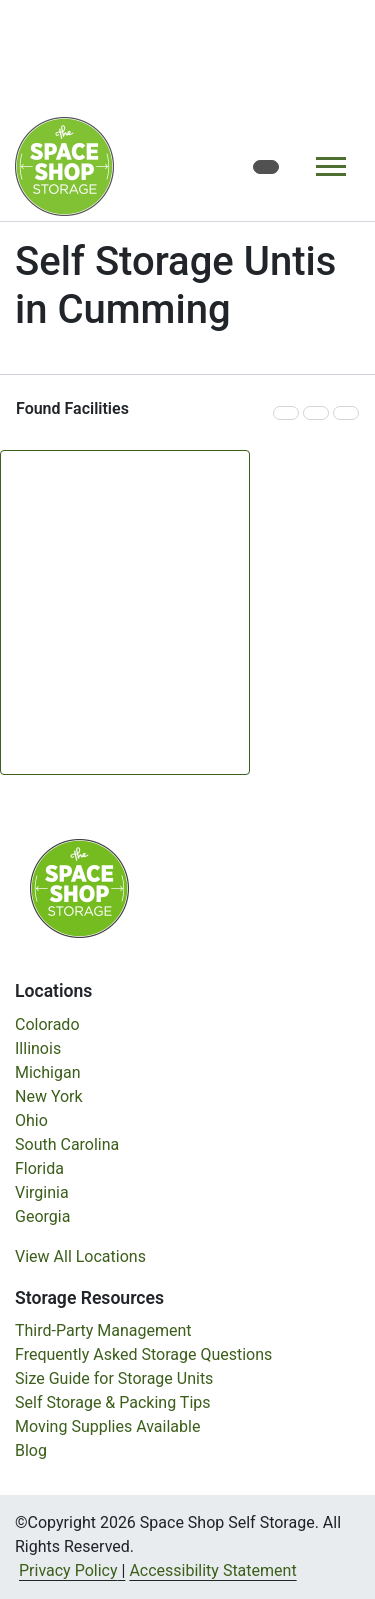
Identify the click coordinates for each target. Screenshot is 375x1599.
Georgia (42, 1216)
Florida (39, 1168)
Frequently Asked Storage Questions (143, 1354)
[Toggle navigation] (331, 166)
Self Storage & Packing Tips (113, 1402)
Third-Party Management (103, 1330)
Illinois (38, 1048)
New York (49, 1096)
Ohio (31, 1120)
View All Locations (80, 1256)
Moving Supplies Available (107, 1426)
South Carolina (67, 1144)
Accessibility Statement (212, 1570)
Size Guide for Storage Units (114, 1378)
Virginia (42, 1192)
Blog (31, 1450)
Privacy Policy (68, 1570)
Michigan (47, 1072)
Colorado (47, 1024)
